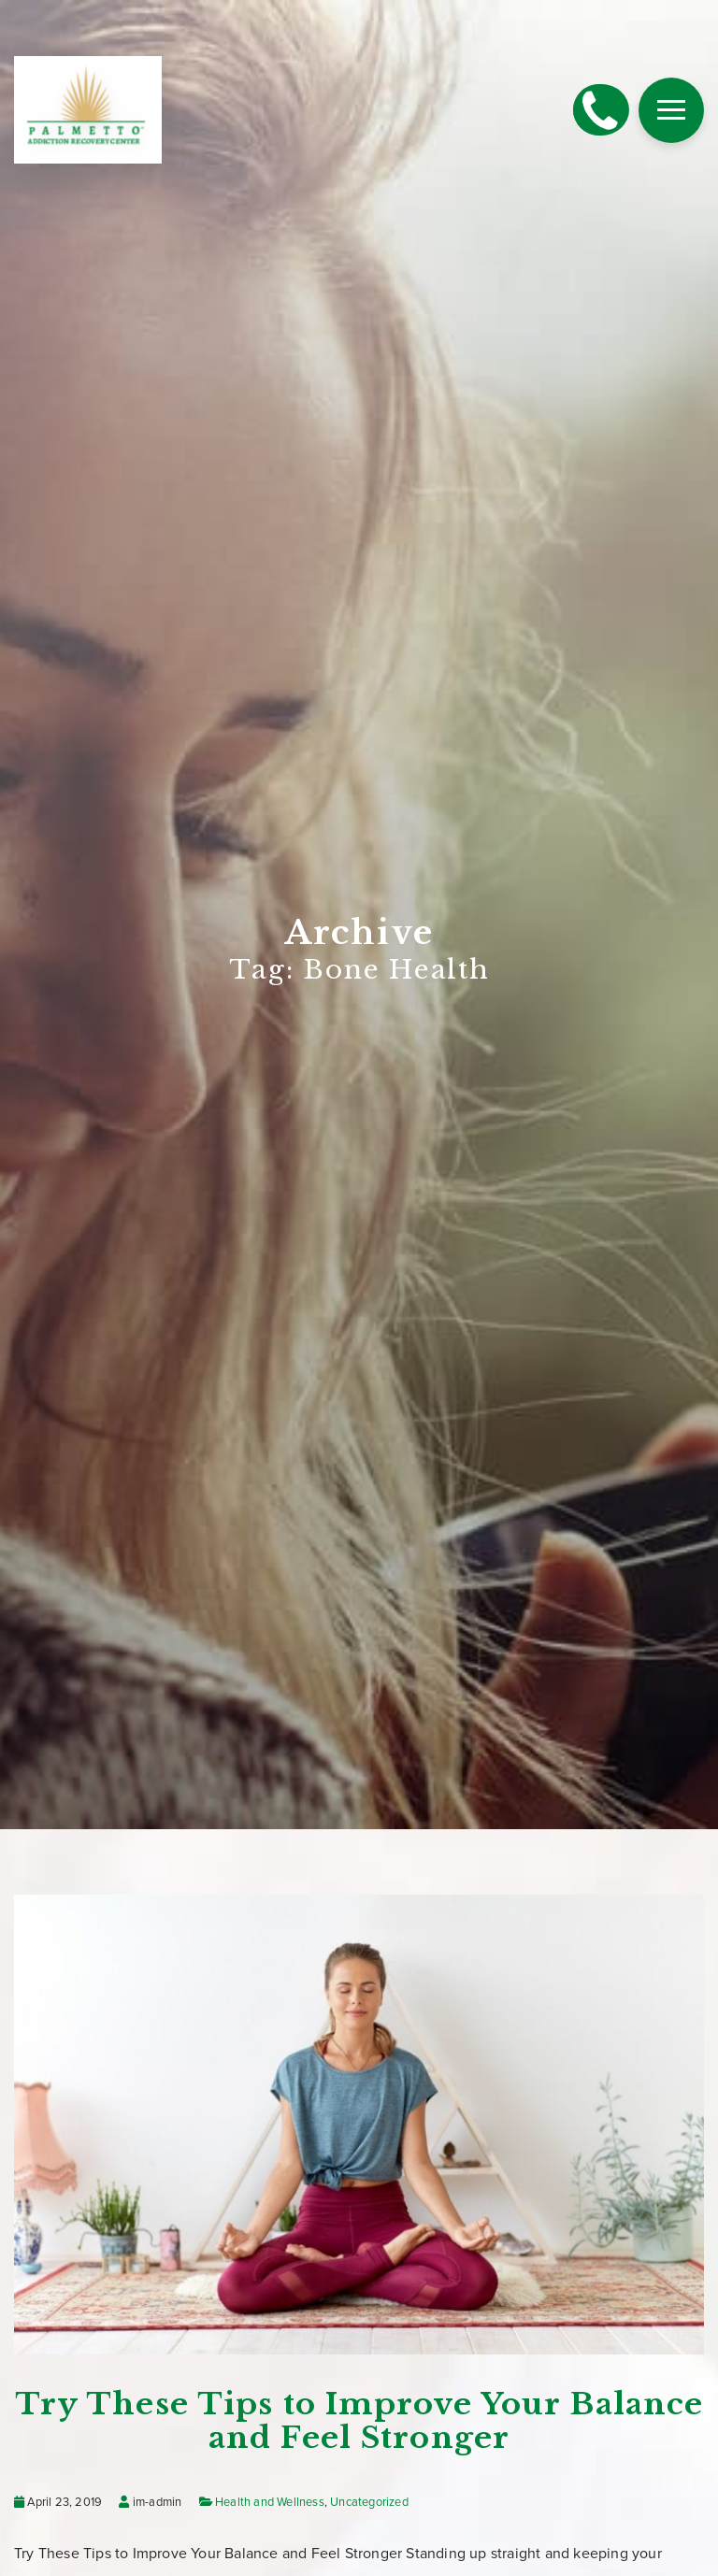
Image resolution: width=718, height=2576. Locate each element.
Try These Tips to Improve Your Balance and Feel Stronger (359, 2420)
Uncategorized (369, 2502)
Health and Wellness (269, 2502)
